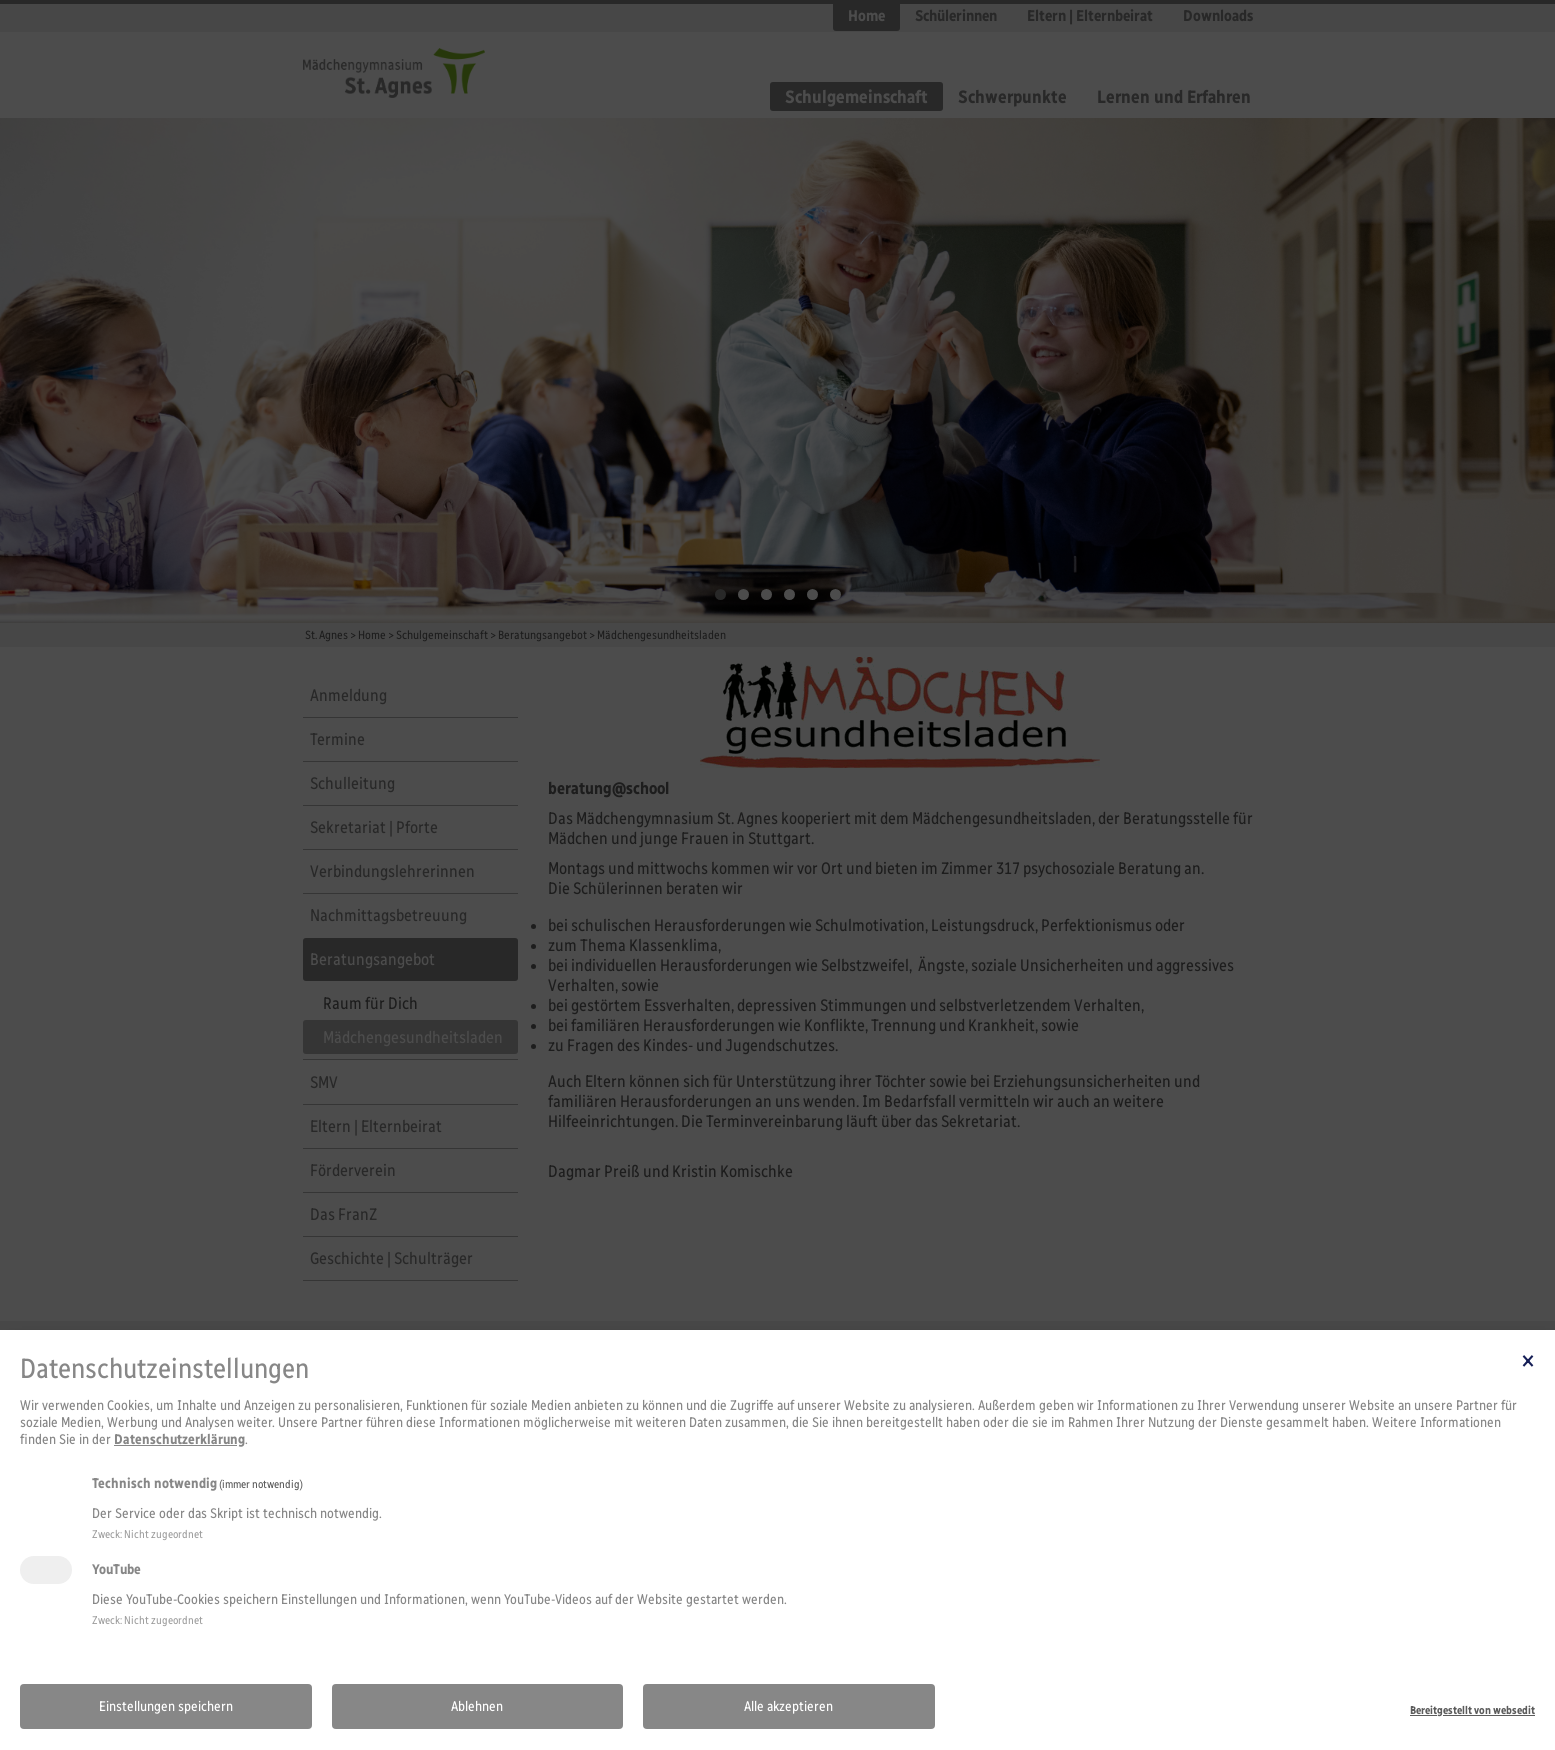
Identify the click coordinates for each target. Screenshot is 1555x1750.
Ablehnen (477, 1706)
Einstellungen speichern (166, 1706)
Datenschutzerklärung (179, 1439)
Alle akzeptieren (788, 1706)
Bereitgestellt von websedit (1472, 1710)
